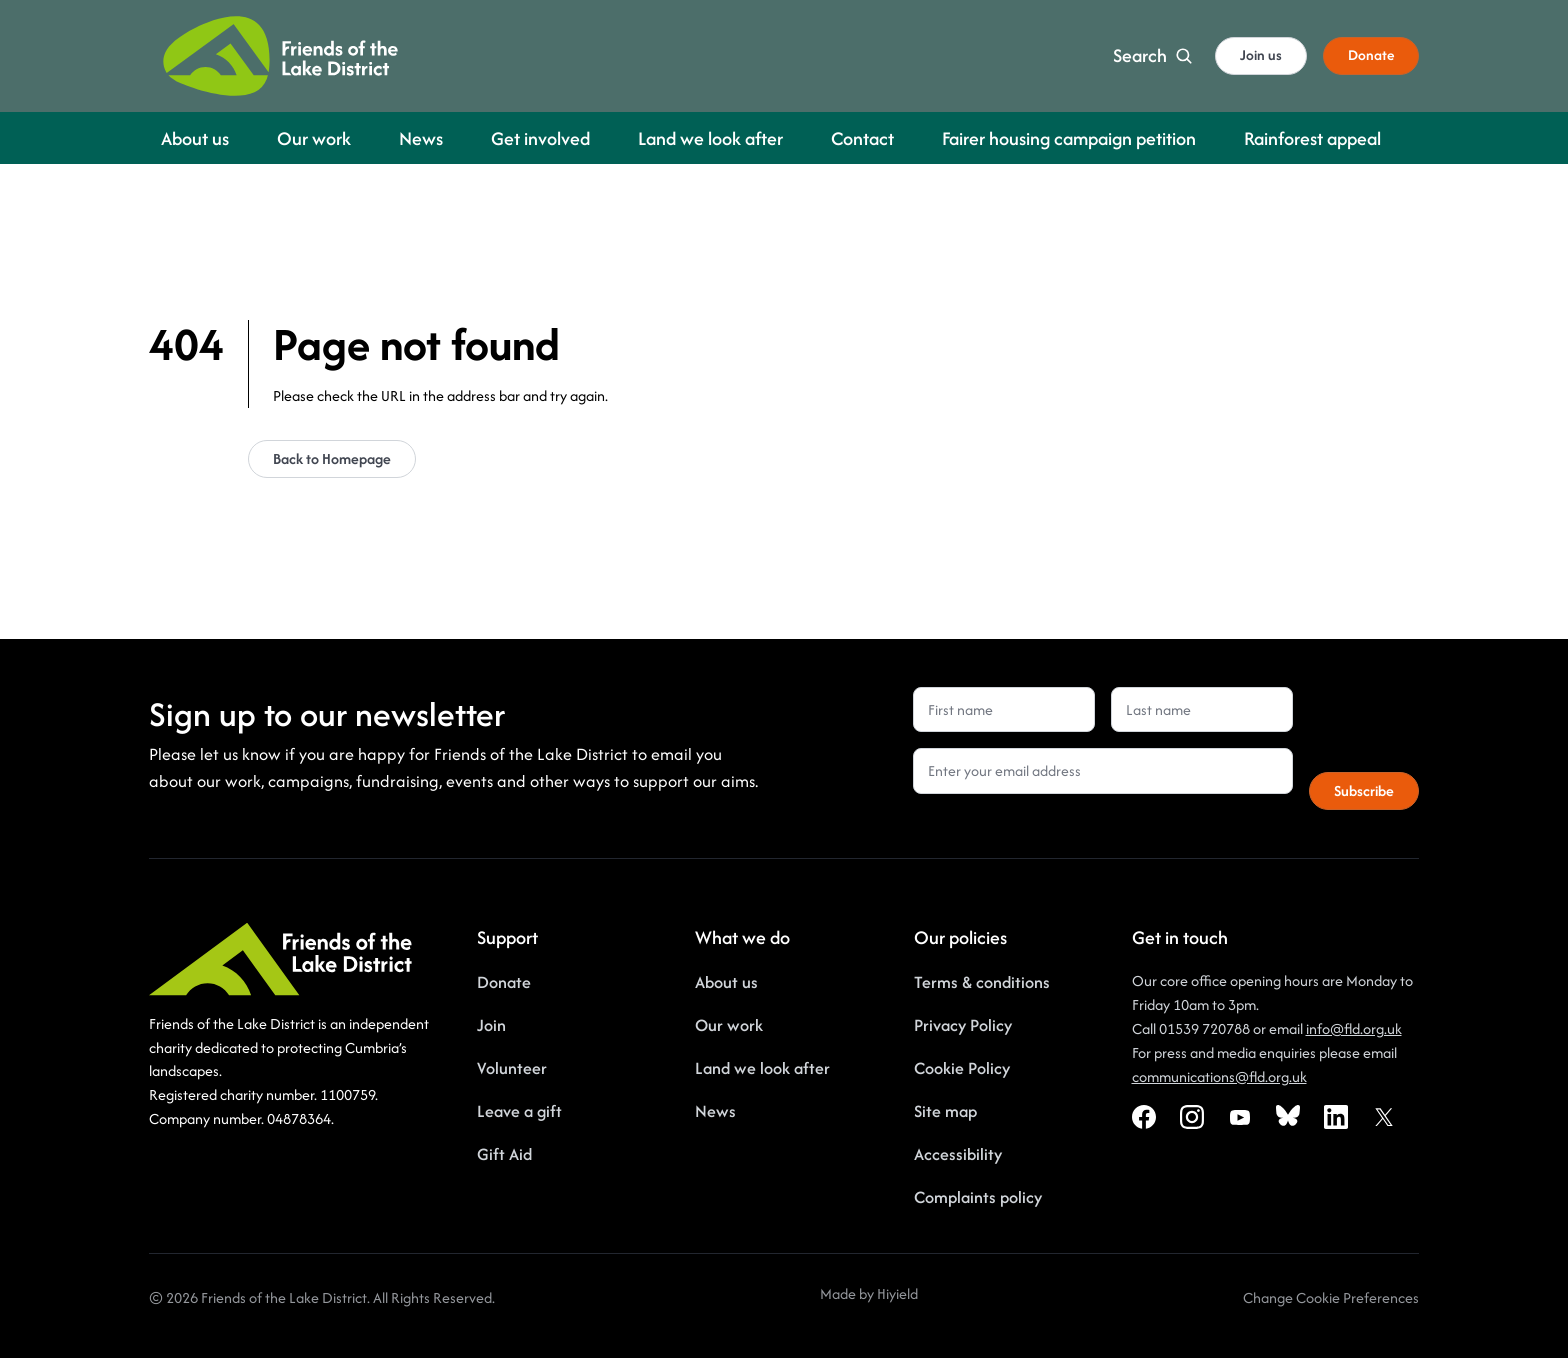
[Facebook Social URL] (1144, 1117)
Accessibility (958, 1154)
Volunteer (512, 1068)
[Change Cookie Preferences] (1331, 1298)
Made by (848, 1293)
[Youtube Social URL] (1240, 1117)
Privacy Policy (963, 1025)
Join (491, 1025)
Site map (945, 1111)
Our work (729, 1025)
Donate (504, 982)
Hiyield (897, 1293)
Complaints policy (978, 1197)
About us (726, 982)
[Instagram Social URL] (1192, 1117)
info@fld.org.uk (1354, 1028)
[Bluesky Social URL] (1288, 1117)
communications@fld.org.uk (1219, 1076)
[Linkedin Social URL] (1336, 1117)
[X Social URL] (1384, 1117)
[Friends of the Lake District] (280, 56)
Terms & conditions (982, 982)
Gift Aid (504, 1154)
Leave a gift (519, 1111)
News (715, 1111)
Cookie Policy (962, 1068)
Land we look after (762, 1068)
